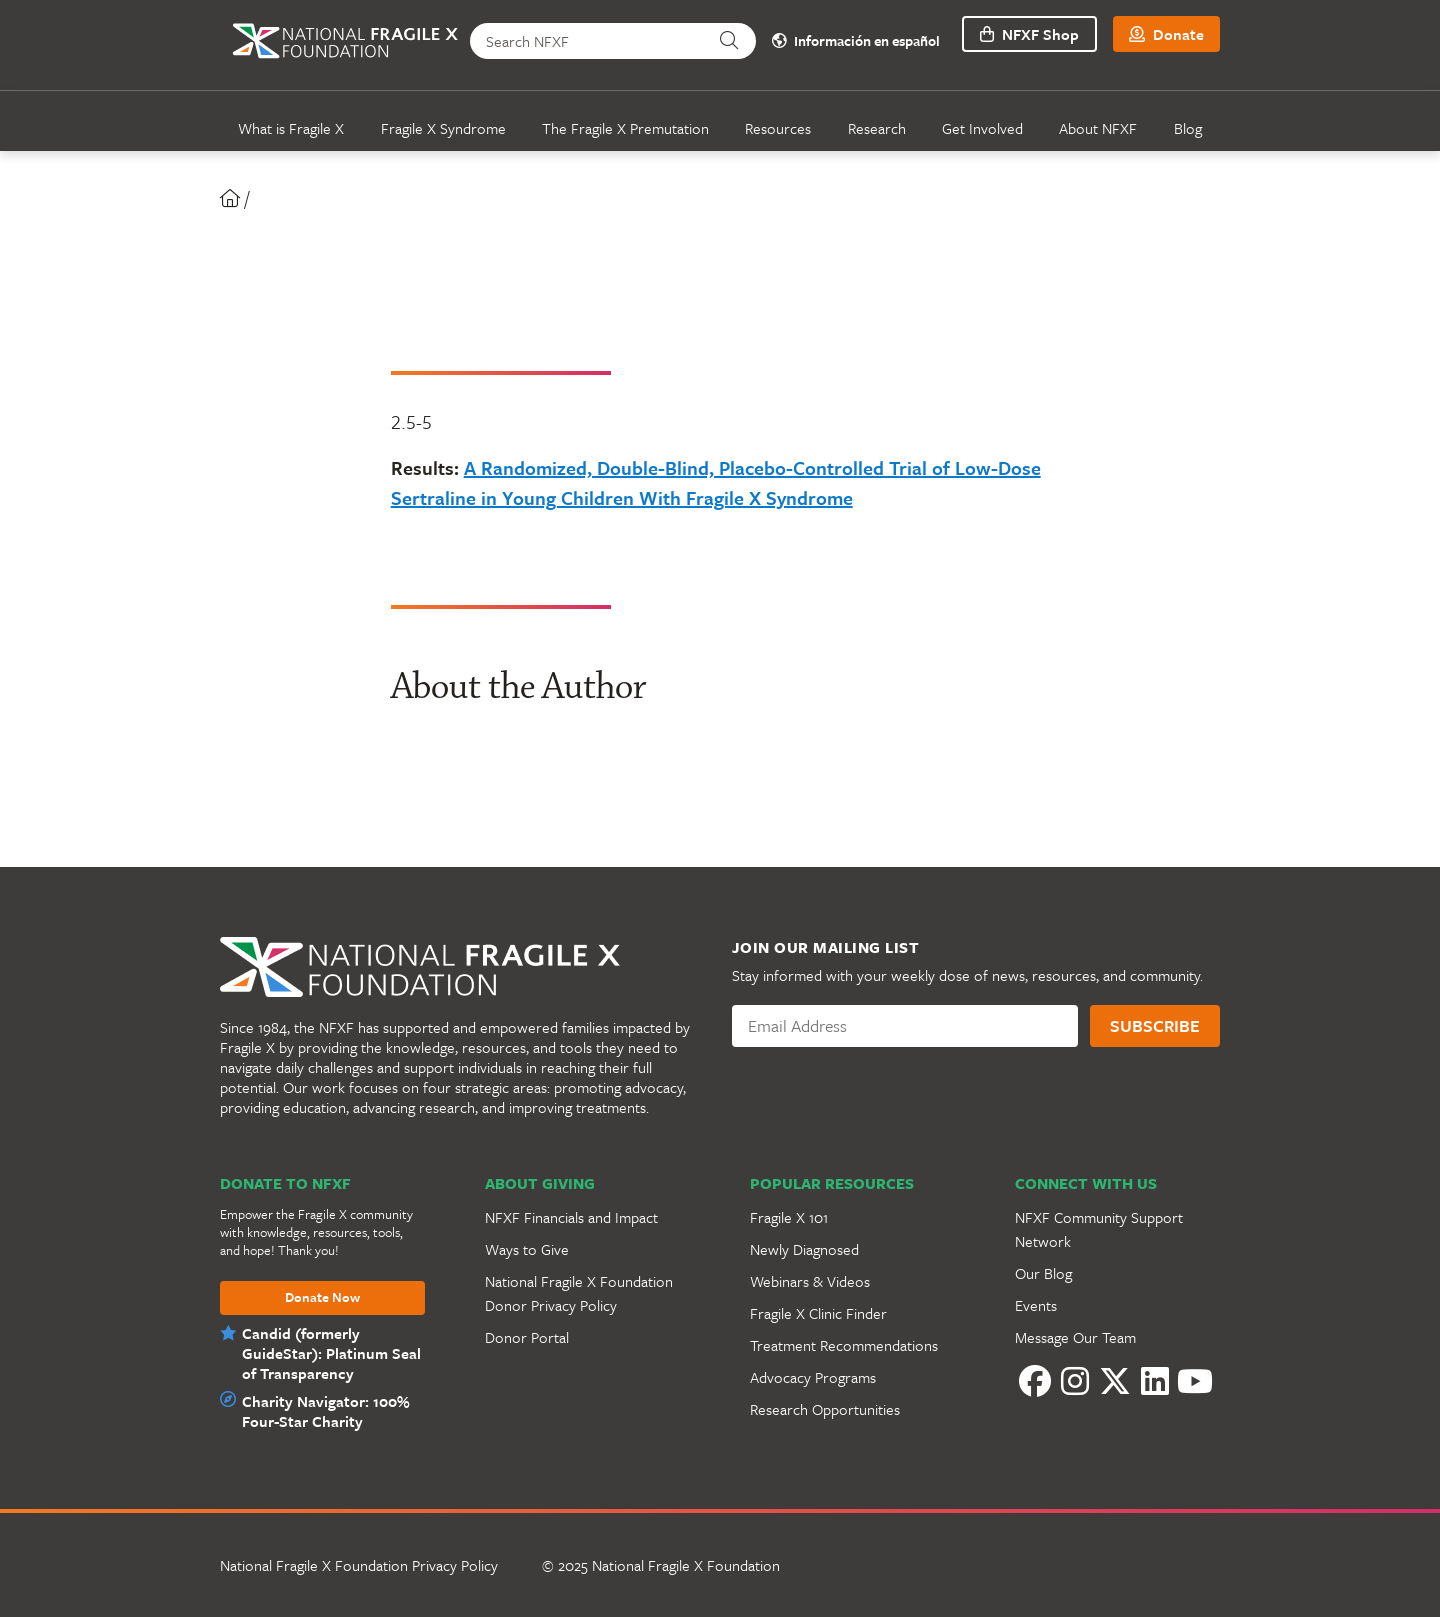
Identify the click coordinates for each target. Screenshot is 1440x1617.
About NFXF (1098, 128)
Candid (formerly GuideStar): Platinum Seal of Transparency (331, 1353)
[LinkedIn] (1155, 1381)
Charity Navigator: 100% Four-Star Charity (326, 1411)
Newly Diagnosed (804, 1249)
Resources (778, 128)
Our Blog (1043, 1273)
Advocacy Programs (813, 1377)
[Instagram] (1075, 1381)
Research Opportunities (825, 1409)
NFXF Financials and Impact (571, 1217)
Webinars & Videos (810, 1281)
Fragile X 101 (789, 1217)
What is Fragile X (291, 128)
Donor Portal (527, 1337)
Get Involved (982, 128)
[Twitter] (1115, 1381)
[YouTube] (1195, 1381)
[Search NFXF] (586, 41)
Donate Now (322, 1298)
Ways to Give (527, 1249)
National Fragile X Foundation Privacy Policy (359, 1565)
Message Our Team (1075, 1337)
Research (877, 128)
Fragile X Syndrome (443, 128)
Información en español (856, 41)
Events (1036, 1305)
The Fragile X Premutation (625, 128)
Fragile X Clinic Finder (818, 1313)
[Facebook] (1035, 1381)
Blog (1188, 128)
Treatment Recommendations (844, 1345)
